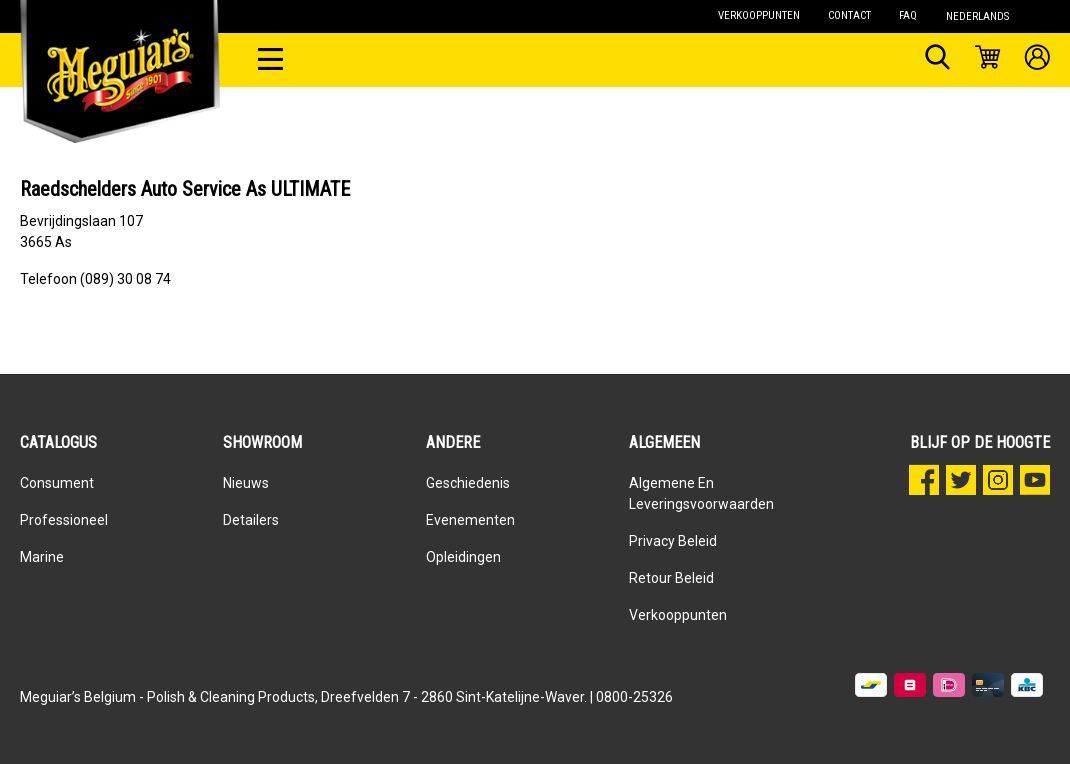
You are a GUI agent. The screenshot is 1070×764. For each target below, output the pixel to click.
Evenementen (470, 520)
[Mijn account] (1037, 60)
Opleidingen (463, 557)
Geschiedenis (468, 483)
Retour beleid (671, 578)
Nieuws (246, 483)
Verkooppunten (678, 615)
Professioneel (64, 520)
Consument (57, 483)
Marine (42, 557)
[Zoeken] (937, 60)
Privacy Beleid (673, 541)
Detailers (251, 520)
